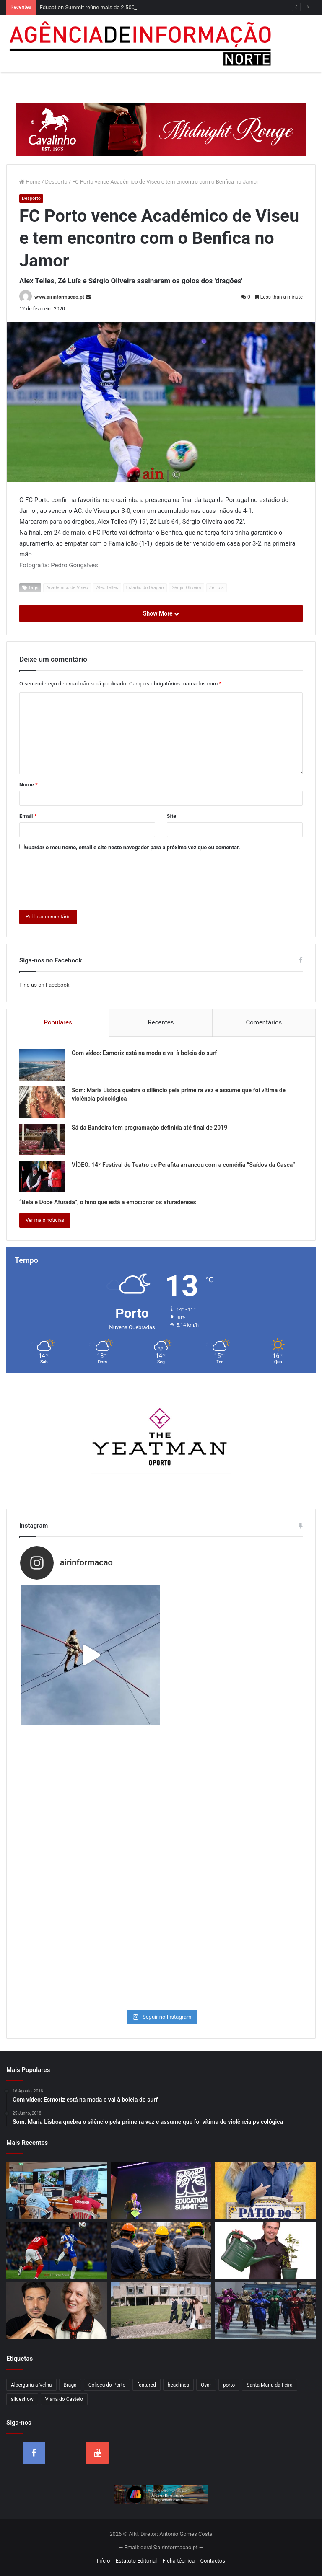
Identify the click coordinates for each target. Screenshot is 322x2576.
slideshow (22, 2399)
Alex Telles (107, 587)
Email (28, 816)
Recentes (161, 1022)
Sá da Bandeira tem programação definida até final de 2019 (149, 1127)
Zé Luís (216, 587)
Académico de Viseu (67, 587)
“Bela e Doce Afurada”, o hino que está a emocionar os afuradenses (107, 1202)
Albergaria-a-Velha (31, 2385)
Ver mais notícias (45, 1220)
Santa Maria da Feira (270, 2385)
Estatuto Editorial (136, 2561)
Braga (70, 2385)
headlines (178, 2385)
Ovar (206, 2385)
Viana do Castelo (64, 2399)
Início (103, 2561)
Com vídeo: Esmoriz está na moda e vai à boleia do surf (144, 1053)
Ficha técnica (179, 2561)
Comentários (264, 1022)
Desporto (56, 181)
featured (146, 2385)
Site (172, 816)
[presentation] (83, 878)
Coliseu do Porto (107, 2385)
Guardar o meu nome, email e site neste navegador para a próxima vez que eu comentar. (132, 847)
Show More (161, 613)
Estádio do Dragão (145, 587)
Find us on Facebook (44, 985)
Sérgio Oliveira (186, 587)
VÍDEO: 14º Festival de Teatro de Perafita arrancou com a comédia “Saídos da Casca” (183, 1164)
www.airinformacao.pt (59, 297)
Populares (58, 1022)
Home (29, 181)
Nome (28, 784)
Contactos (212, 2561)
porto (229, 2385)
